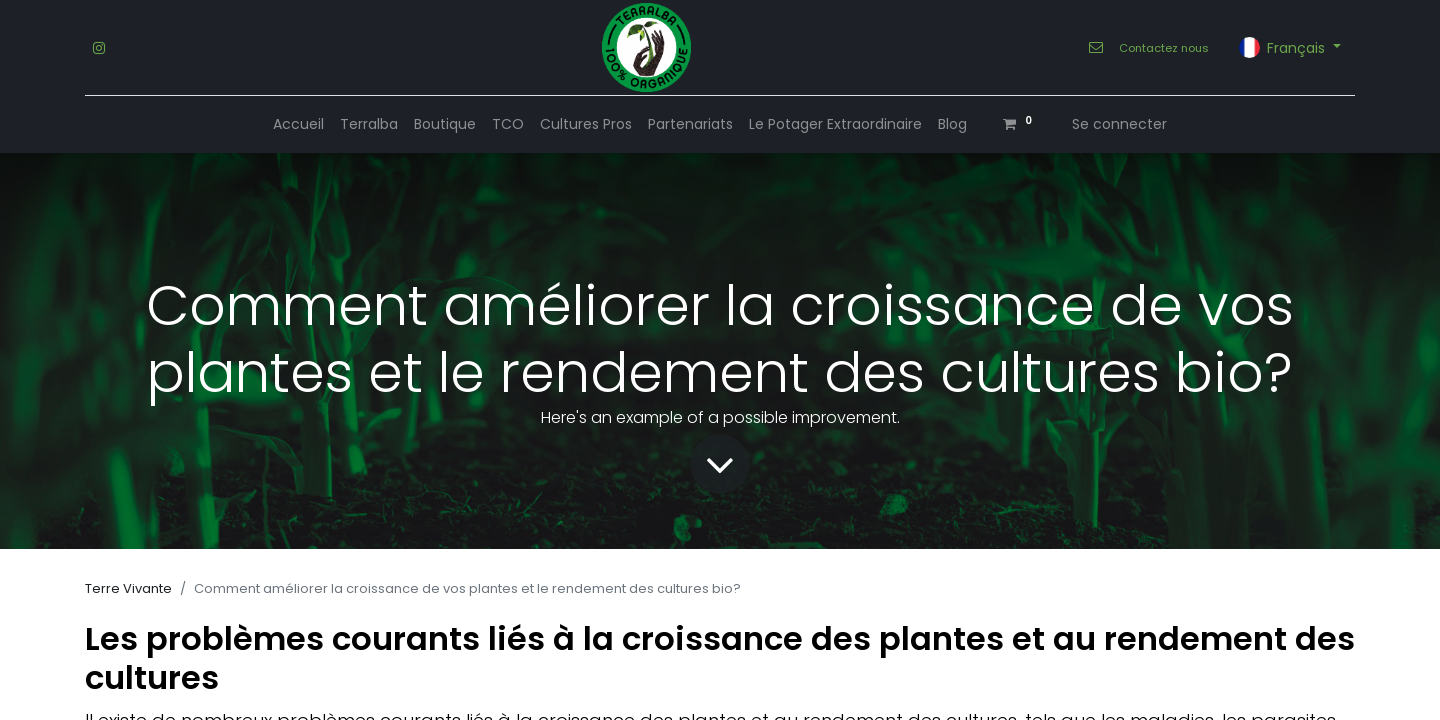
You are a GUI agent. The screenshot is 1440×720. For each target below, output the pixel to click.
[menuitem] (298, 124)
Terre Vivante (128, 588)
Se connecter (1119, 124)
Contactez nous (1164, 48)
